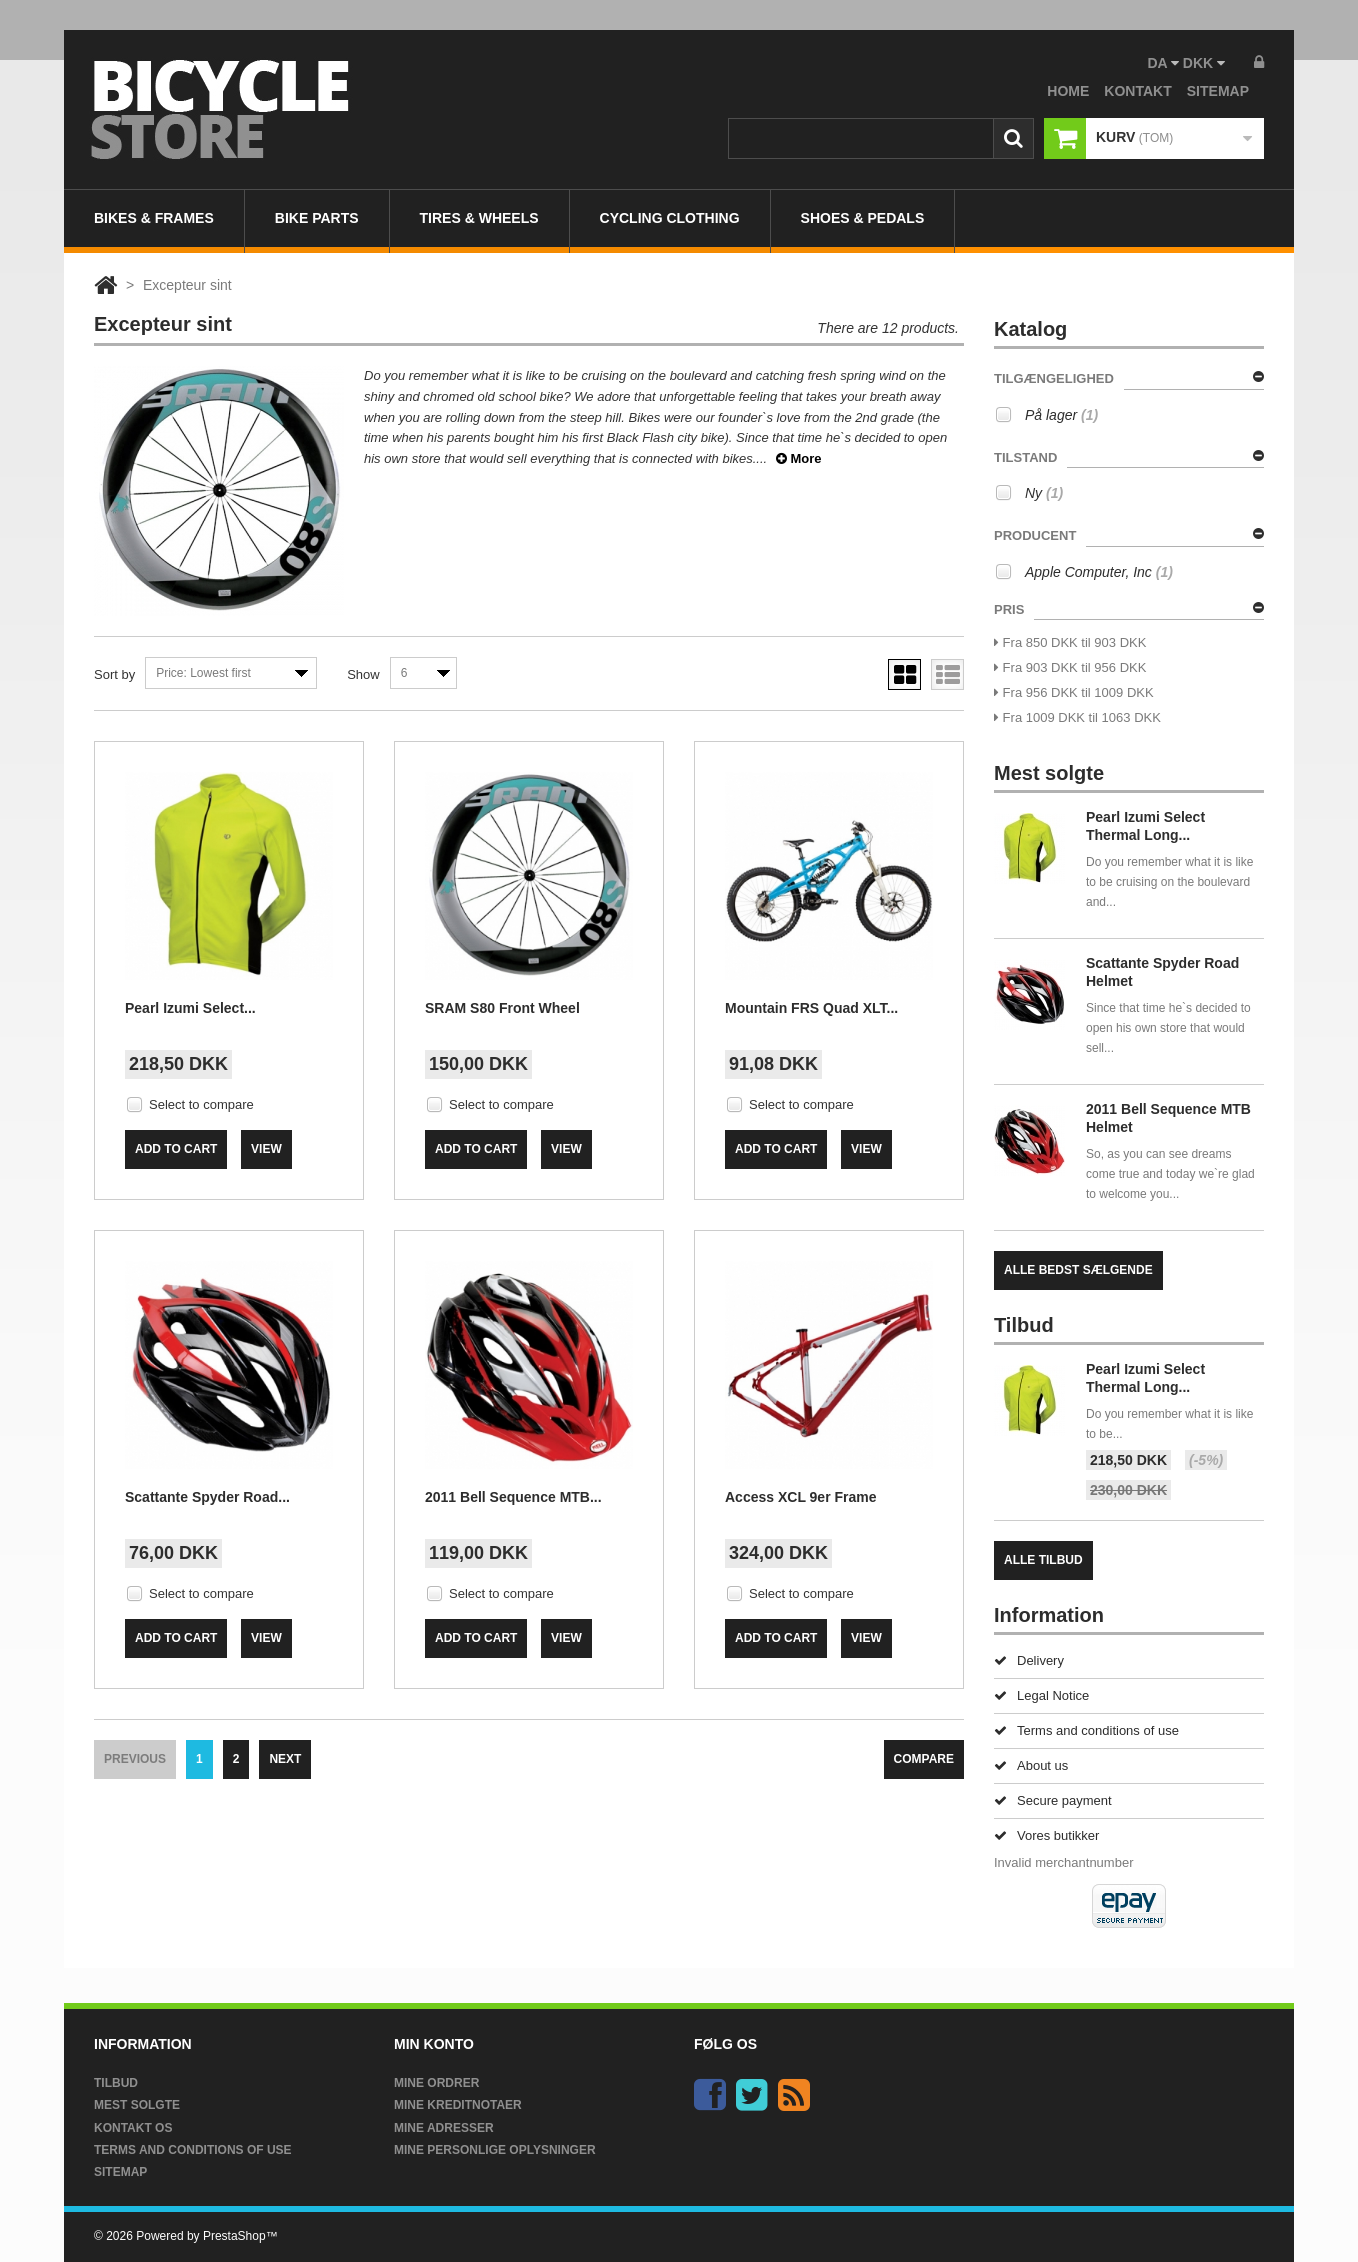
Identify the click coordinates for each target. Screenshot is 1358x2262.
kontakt (1137, 91)
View (266, 1149)
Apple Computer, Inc (1099, 572)
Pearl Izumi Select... (190, 1008)
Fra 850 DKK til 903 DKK (1070, 642)
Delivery (1029, 1660)
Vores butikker (1046, 1835)
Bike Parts (317, 218)
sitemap (1218, 91)
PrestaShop (234, 2236)
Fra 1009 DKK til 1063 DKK (1077, 717)
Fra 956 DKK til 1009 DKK (1074, 692)
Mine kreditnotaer (458, 2105)
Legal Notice (1041, 1695)
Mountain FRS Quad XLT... (811, 1008)
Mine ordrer (436, 2083)
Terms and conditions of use (1086, 1730)
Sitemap (120, 2172)
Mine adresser (444, 2128)
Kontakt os (133, 2128)
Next (285, 1759)
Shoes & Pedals (863, 218)
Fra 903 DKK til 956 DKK (1070, 667)
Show (363, 674)
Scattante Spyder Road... (207, 1497)
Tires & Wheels (479, 218)
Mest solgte (137, 2105)
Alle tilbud (1043, 1560)
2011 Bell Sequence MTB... (513, 1497)
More (799, 458)
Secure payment (1053, 1800)
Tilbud (116, 2083)
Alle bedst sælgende (1078, 1270)
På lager (1061, 415)
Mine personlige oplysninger (495, 2150)
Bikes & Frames (154, 218)
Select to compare (201, 1104)
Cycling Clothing (670, 218)
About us (1031, 1765)
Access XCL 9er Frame (801, 1497)
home (1068, 91)
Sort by (114, 674)
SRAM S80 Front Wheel (502, 1008)
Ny (1044, 493)
